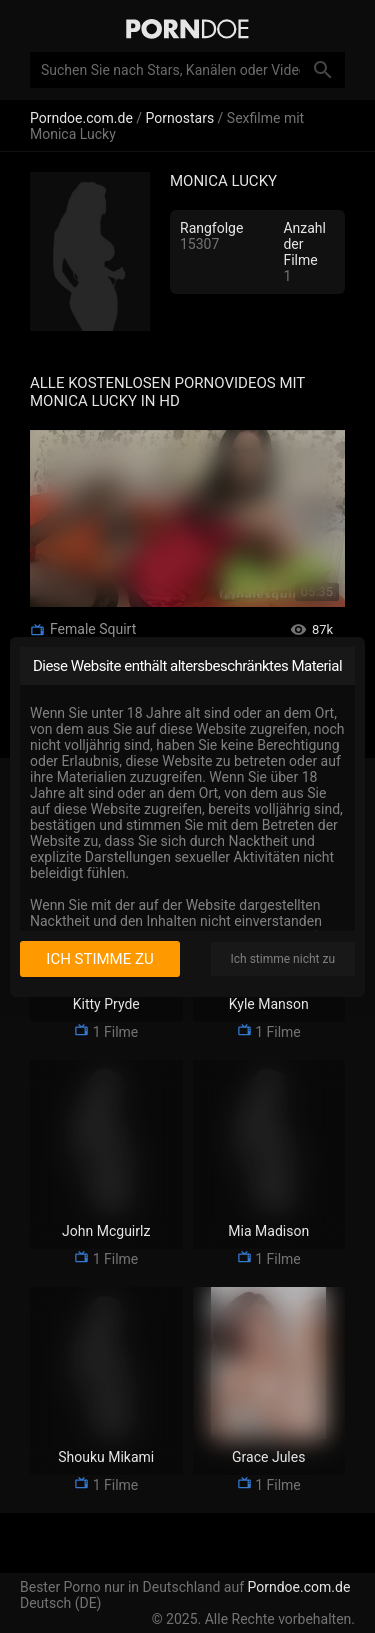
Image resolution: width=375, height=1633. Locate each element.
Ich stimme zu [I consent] (99, 959)
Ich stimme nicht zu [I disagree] (283, 959)
